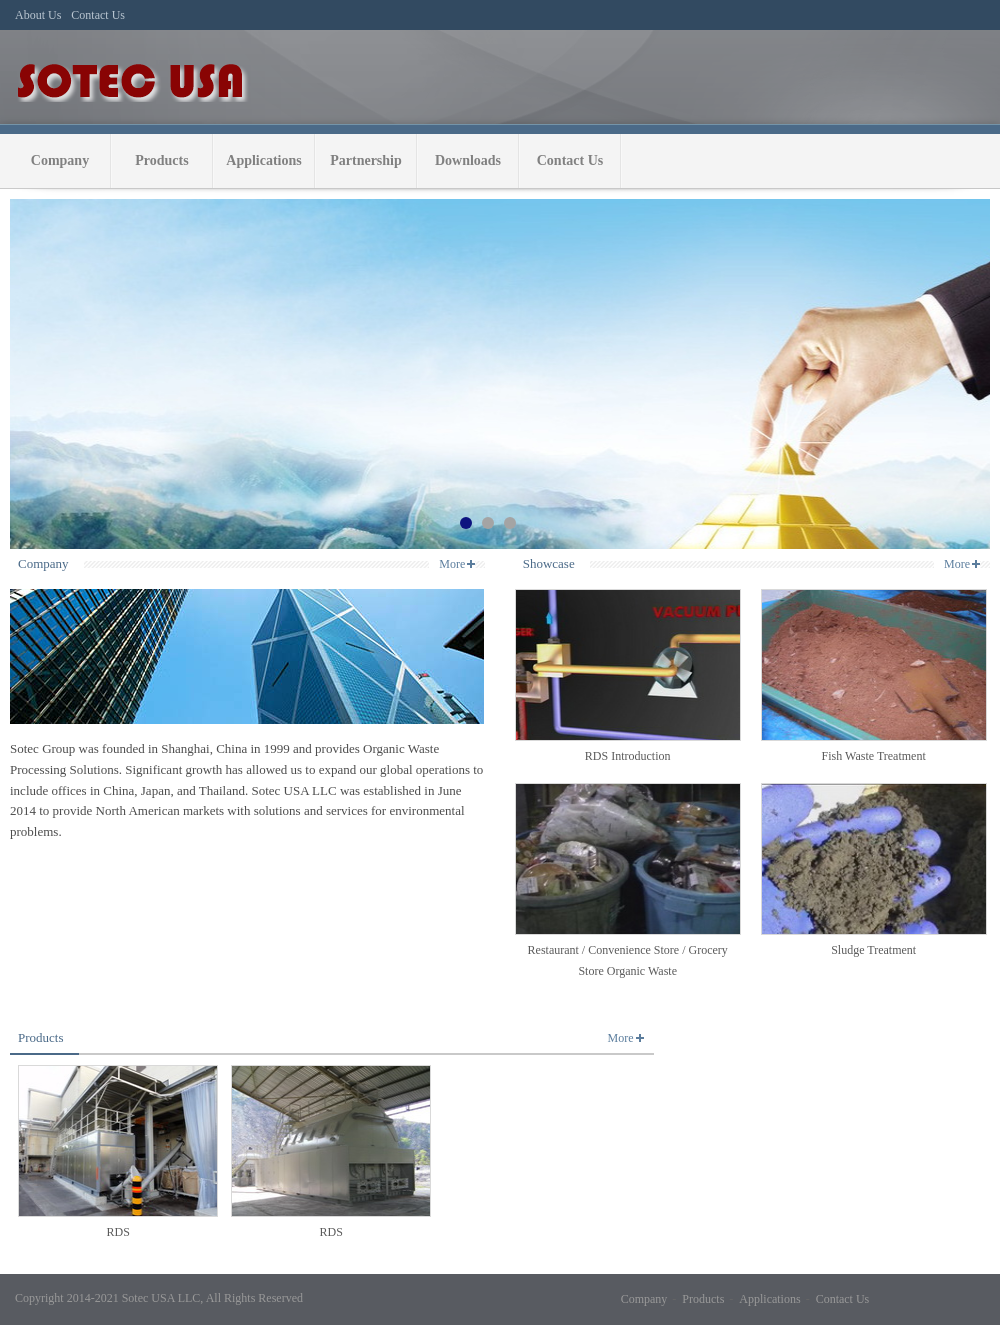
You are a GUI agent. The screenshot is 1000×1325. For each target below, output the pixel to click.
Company (60, 160)
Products (161, 160)
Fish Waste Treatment (874, 756)
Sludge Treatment (873, 950)
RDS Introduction (628, 756)
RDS (118, 1232)
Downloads (468, 160)
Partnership (366, 160)
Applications (263, 160)
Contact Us (570, 160)
